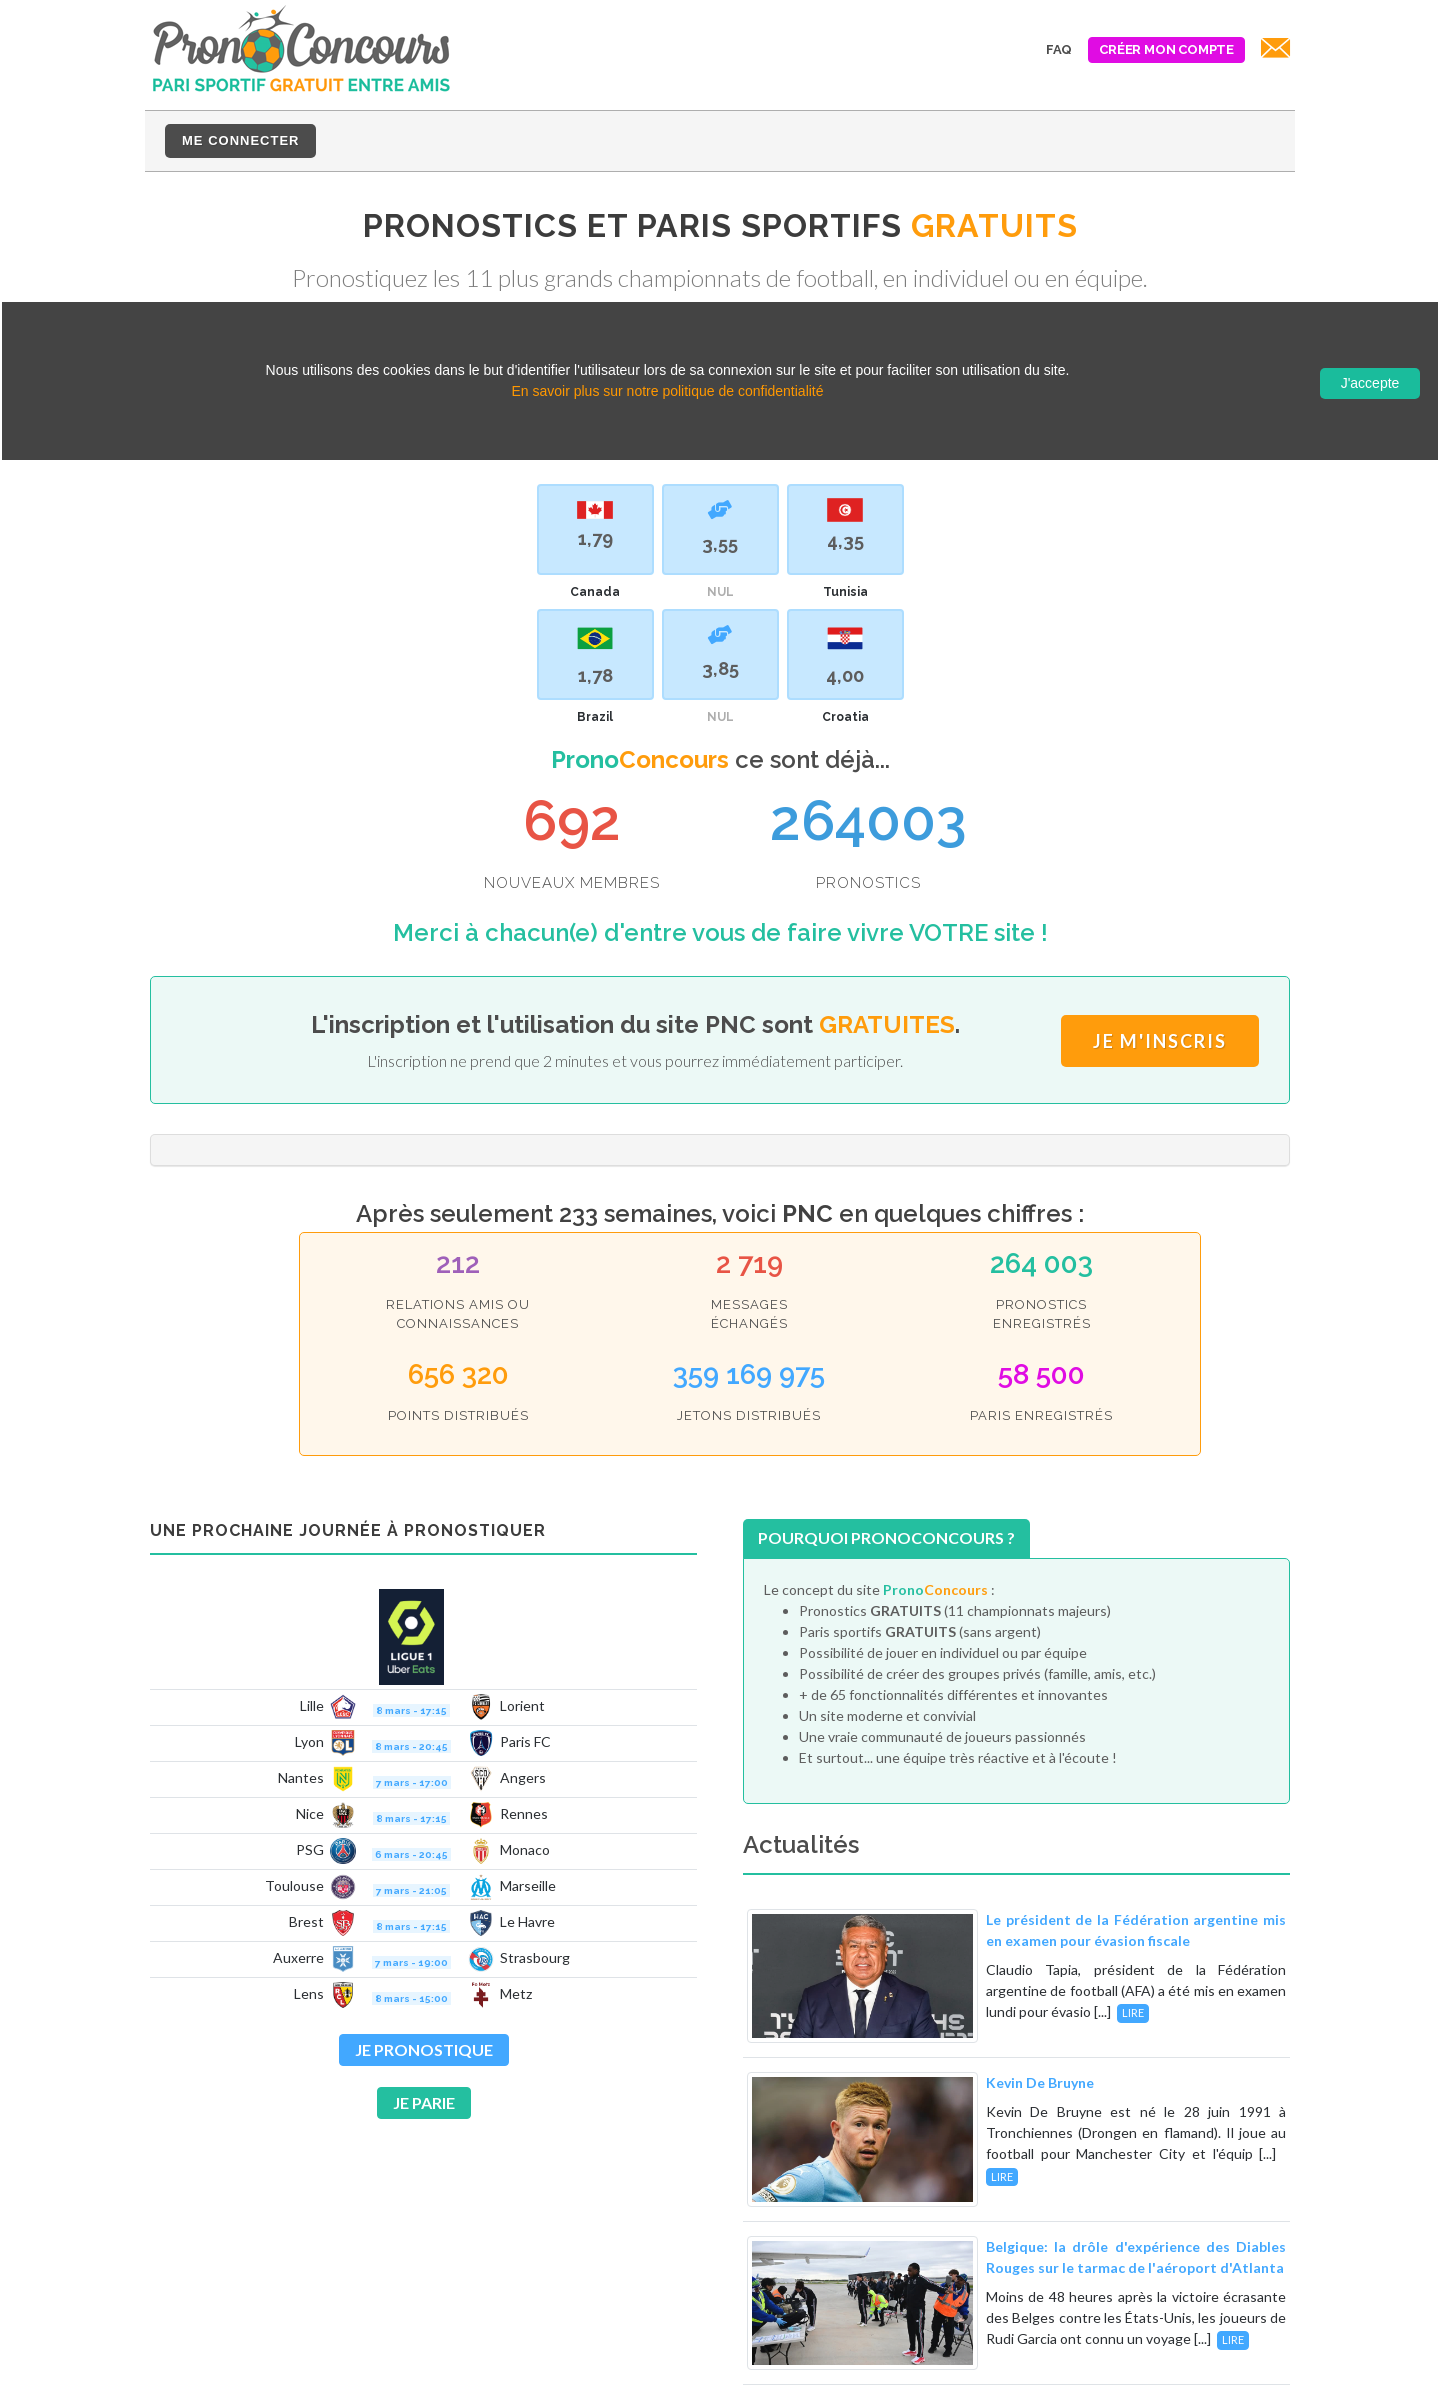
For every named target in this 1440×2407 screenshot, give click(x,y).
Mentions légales (1153, 2378)
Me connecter (240, 140)
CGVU (1048, 2378)
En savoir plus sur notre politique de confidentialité (667, 391)
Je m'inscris (1160, 957)
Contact (1264, 2378)
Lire (1133, 1844)
